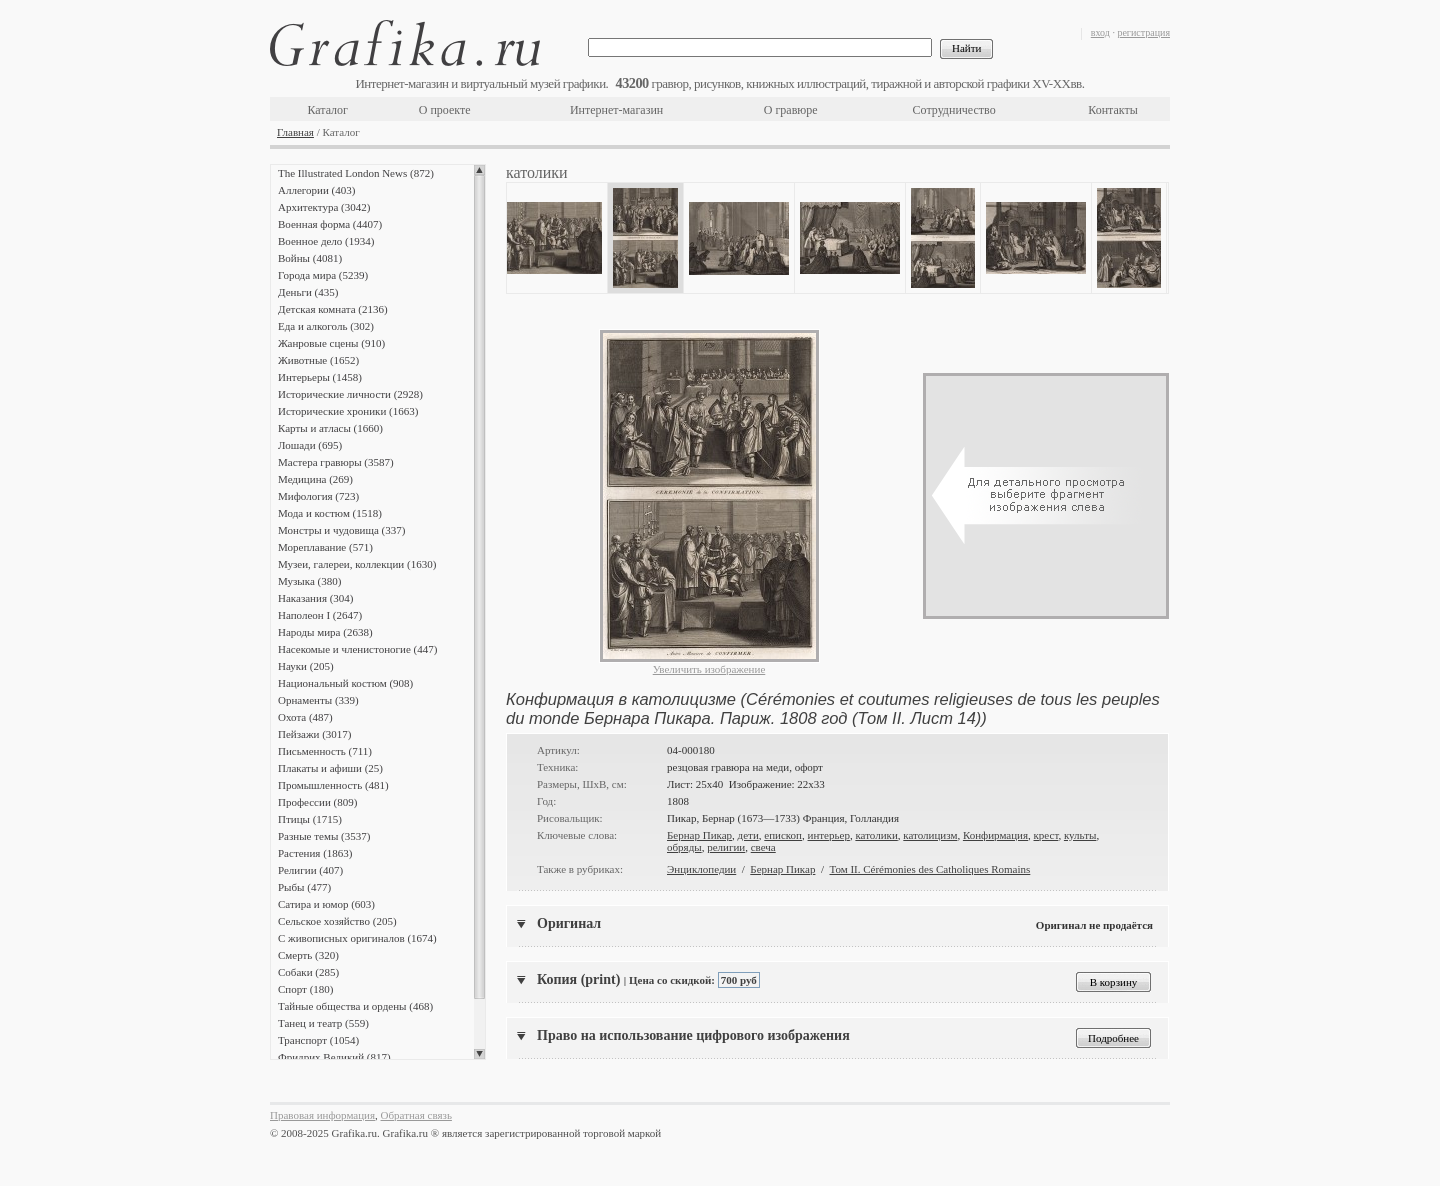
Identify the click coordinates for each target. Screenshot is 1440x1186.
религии (726, 847)
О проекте (445, 110)
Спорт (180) (305, 989)
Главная (295, 132)
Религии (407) (310, 870)
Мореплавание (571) (325, 547)
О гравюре (791, 110)
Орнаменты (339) (318, 700)
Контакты (1113, 110)
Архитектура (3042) (324, 207)
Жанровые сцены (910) (331, 343)
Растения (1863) (315, 853)
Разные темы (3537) (324, 836)
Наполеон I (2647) (320, 615)
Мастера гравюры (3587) (336, 462)
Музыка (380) (309, 581)
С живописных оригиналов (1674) (357, 938)
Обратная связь (416, 1115)
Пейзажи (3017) (315, 734)
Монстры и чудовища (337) (341, 530)
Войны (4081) (310, 258)
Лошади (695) (310, 445)
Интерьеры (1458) (320, 377)
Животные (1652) (318, 360)
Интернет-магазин (616, 110)
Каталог (327, 110)
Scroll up (479, 170)
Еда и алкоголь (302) (326, 326)
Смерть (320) (308, 955)
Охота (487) (305, 717)
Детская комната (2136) (333, 309)
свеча (763, 847)
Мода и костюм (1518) (330, 513)
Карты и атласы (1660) (330, 428)
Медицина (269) (315, 479)
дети (748, 835)
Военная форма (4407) (330, 224)
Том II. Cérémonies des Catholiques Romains (929, 869)
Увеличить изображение (709, 669)
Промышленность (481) (333, 785)
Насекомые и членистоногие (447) (357, 649)
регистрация (1143, 32)
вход (1100, 32)
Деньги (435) (308, 292)
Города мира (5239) (323, 275)
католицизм (930, 835)
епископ (783, 835)
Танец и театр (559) (323, 1023)
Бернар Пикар (699, 835)
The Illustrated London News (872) (356, 173)
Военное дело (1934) (326, 241)
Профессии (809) (317, 802)
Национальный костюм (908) (345, 683)
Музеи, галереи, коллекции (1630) (357, 564)
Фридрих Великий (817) (334, 1057)
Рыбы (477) (304, 887)
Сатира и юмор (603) (326, 904)
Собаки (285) (308, 972)
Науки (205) (306, 666)
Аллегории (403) (316, 190)
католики (876, 835)
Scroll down (479, 1054)
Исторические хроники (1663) (348, 411)
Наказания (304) (316, 598)
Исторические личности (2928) (350, 394)
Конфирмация (995, 835)
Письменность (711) (325, 751)
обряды (684, 847)
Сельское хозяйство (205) (337, 921)
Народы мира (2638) (325, 632)
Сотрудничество (954, 110)
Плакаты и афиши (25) (330, 768)
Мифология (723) (318, 496)
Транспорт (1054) (318, 1040)
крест (1046, 835)
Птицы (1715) (310, 819)
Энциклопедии (701, 869)
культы (1080, 835)
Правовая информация (322, 1115)
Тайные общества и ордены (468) (355, 1006)
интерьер (829, 835)
